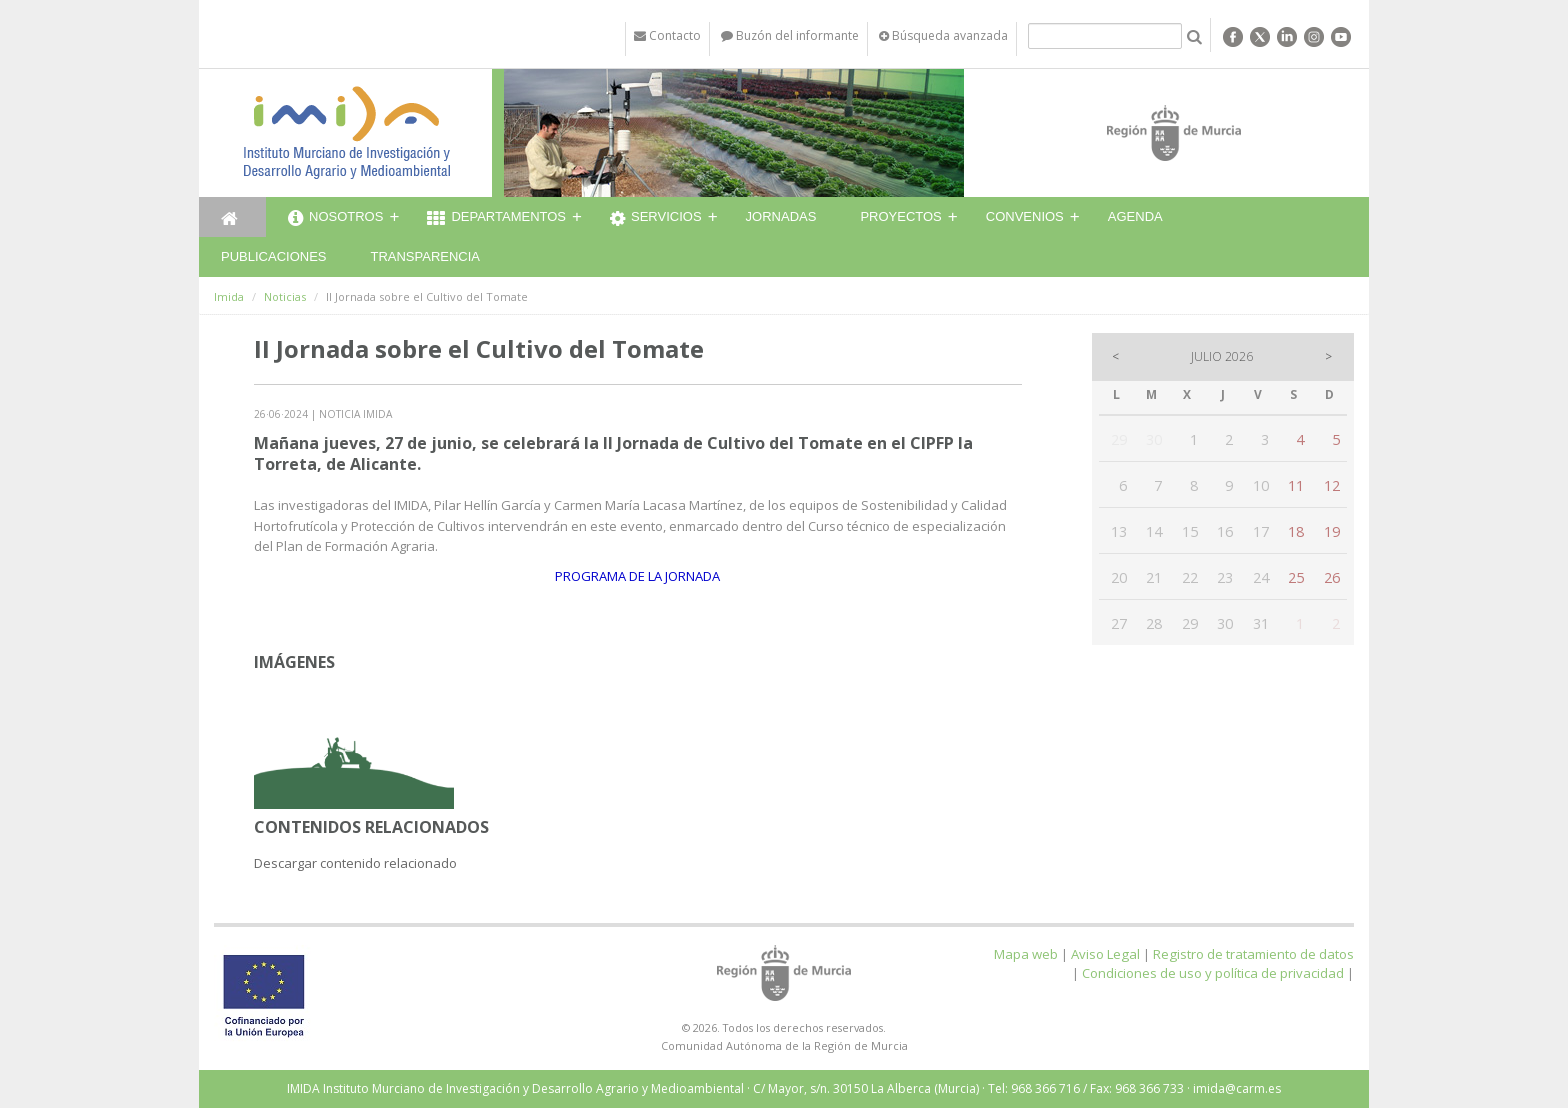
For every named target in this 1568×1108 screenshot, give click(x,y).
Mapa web (1026, 954)
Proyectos (900, 216)
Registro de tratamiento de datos (1253, 954)
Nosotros (335, 219)
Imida (229, 296)
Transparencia (425, 256)
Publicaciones (273, 256)
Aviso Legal (1105, 954)
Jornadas (781, 216)
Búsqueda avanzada (943, 35)
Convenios (1025, 216)
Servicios (656, 219)
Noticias (285, 296)
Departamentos (496, 219)
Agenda (1135, 216)
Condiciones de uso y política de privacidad (1213, 973)
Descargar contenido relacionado (355, 863)
